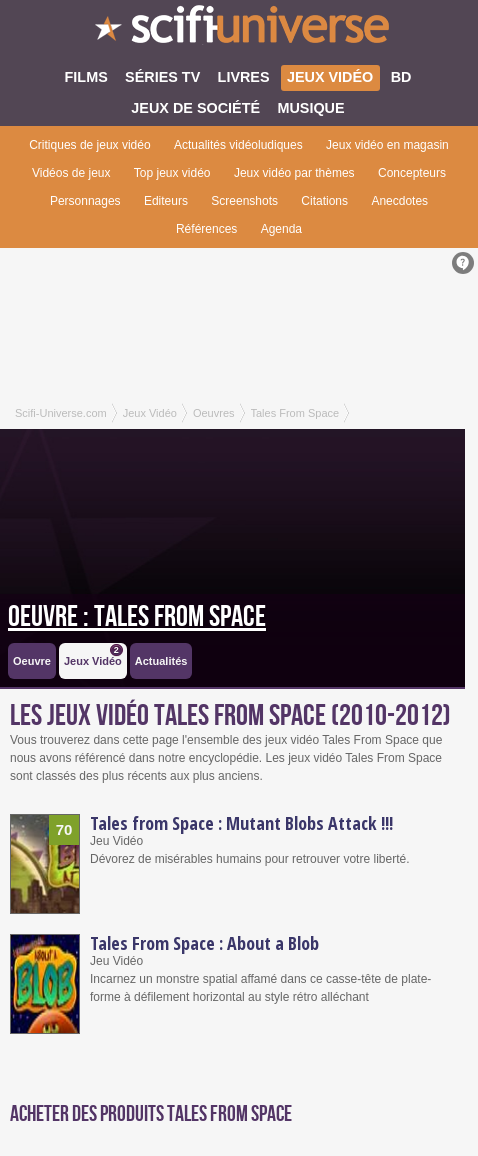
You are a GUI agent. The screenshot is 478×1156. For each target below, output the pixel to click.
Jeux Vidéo (93, 655)
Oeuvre (32, 661)
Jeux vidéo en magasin (387, 145)
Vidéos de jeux (71, 173)
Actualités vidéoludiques (238, 145)
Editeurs (166, 201)
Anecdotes (399, 201)
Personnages (85, 201)
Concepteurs (412, 173)
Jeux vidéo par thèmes (294, 173)
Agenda (281, 229)
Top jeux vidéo (172, 173)
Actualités (161, 661)
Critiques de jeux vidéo (89, 145)
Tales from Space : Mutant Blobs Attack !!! (241, 823)
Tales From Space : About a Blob (204, 943)
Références (206, 229)
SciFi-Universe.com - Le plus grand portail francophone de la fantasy (239, 30)
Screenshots (244, 201)
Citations (324, 201)
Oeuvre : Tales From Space (137, 617)
